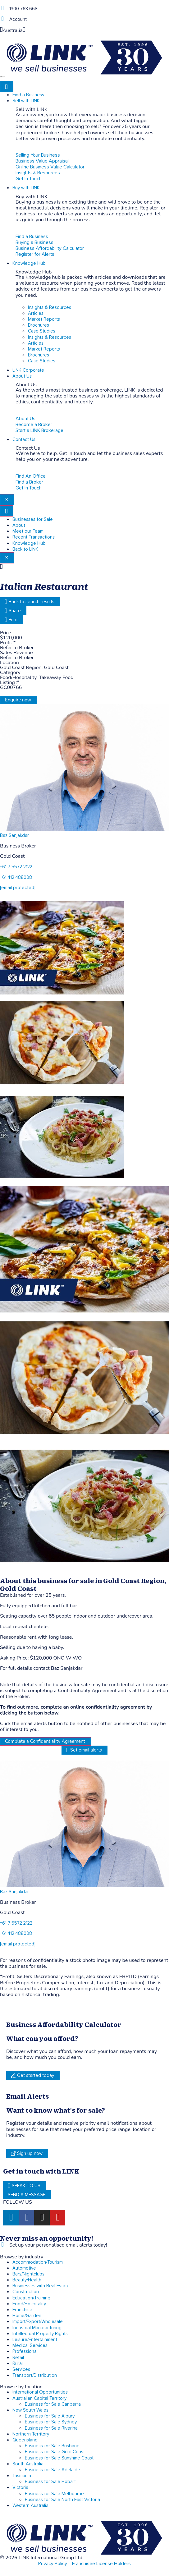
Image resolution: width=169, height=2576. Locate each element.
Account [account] (18, 19)
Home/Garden (26, 2315)
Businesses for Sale (32, 519)
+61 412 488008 (16, 877)
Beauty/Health (26, 2280)
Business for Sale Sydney (51, 2422)
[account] (2, 18)
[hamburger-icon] (6, 86)
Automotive (24, 2268)
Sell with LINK (26, 101)
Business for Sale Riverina (51, 2428)
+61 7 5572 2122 (16, 867)
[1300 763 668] (2, 8)
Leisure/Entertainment (34, 2339)
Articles (35, 313)
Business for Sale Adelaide (52, 2470)
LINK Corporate (28, 370)
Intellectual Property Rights (40, 2333)
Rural (17, 2363)
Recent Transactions (33, 537)
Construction (25, 2291)
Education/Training (31, 2298)
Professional (25, 2351)
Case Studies (41, 331)
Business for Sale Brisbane (52, 2446)
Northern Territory (30, 2434)
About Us (22, 376)
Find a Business (28, 95)
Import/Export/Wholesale (37, 2321)
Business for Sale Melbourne (54, 2493)
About (18, 525)
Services (21, 2369)
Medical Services (30, 2345)
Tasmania (21, 2475)
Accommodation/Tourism (37, 2262)
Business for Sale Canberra (53, 2404)
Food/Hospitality (29, 2304)
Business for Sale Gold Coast (55, 2452)
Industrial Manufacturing (37, 2328)
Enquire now (18, 700)
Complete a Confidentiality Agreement (45, 1741)
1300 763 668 (23, 9)
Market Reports (44, 319)
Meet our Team (27, 531)
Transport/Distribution (34, 2375)
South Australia (27, 2464)
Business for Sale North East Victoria (62, 2499)
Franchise (22, 2309)
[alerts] (2, 2244)
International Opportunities (40, 2392)
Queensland (25, 2440)
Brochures (38, 325)
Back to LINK (25, 549)
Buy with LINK (26, 188)
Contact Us (23, 439)
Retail (18, 2357)
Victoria (20, 2487)
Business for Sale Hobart (50, 2481)
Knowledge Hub (29, 263)
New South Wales (30, 2410)
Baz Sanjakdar (14, 835)
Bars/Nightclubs (28, 2274)
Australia (12, 30)
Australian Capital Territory (39, 2398)
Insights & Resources (49, 307)
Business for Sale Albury (50, 2416)
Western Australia (30, 2505)
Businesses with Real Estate (41, 2286)
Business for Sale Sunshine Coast (59, 2458)
